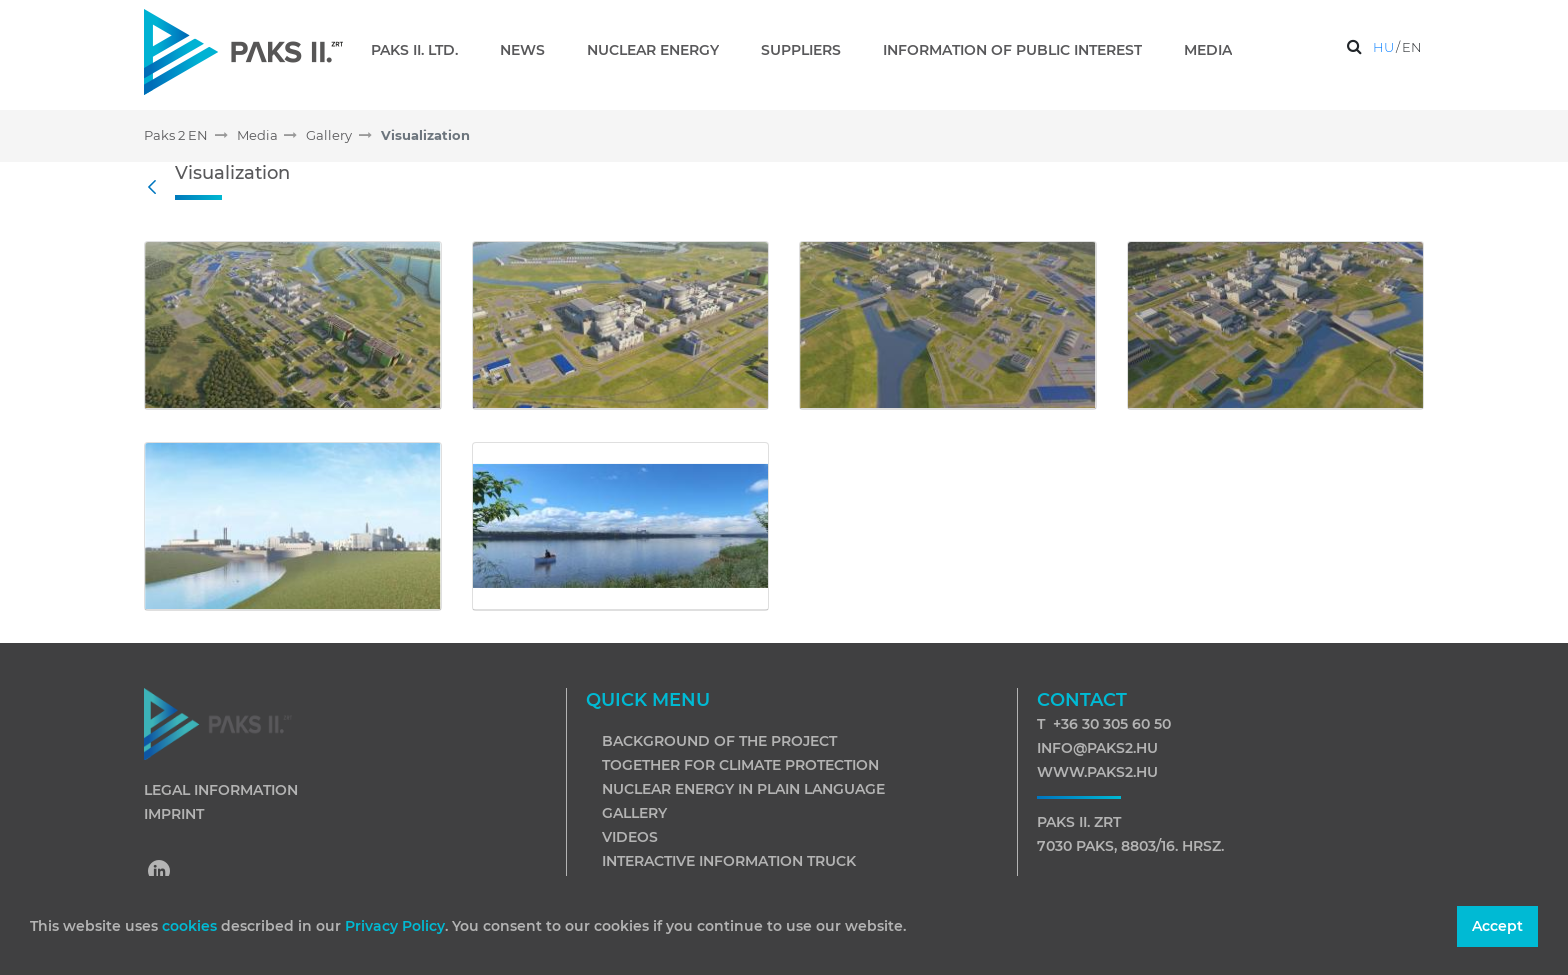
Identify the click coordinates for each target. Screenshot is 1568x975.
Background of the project (719, 741)
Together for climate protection (740, 765)
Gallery (634, 813)
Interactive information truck (729, 861)
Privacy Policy (395, 926)
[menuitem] (422, 50)
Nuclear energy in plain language (743, 789)
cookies (191, 926)
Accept (1497, 926)
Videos (630, 837)
